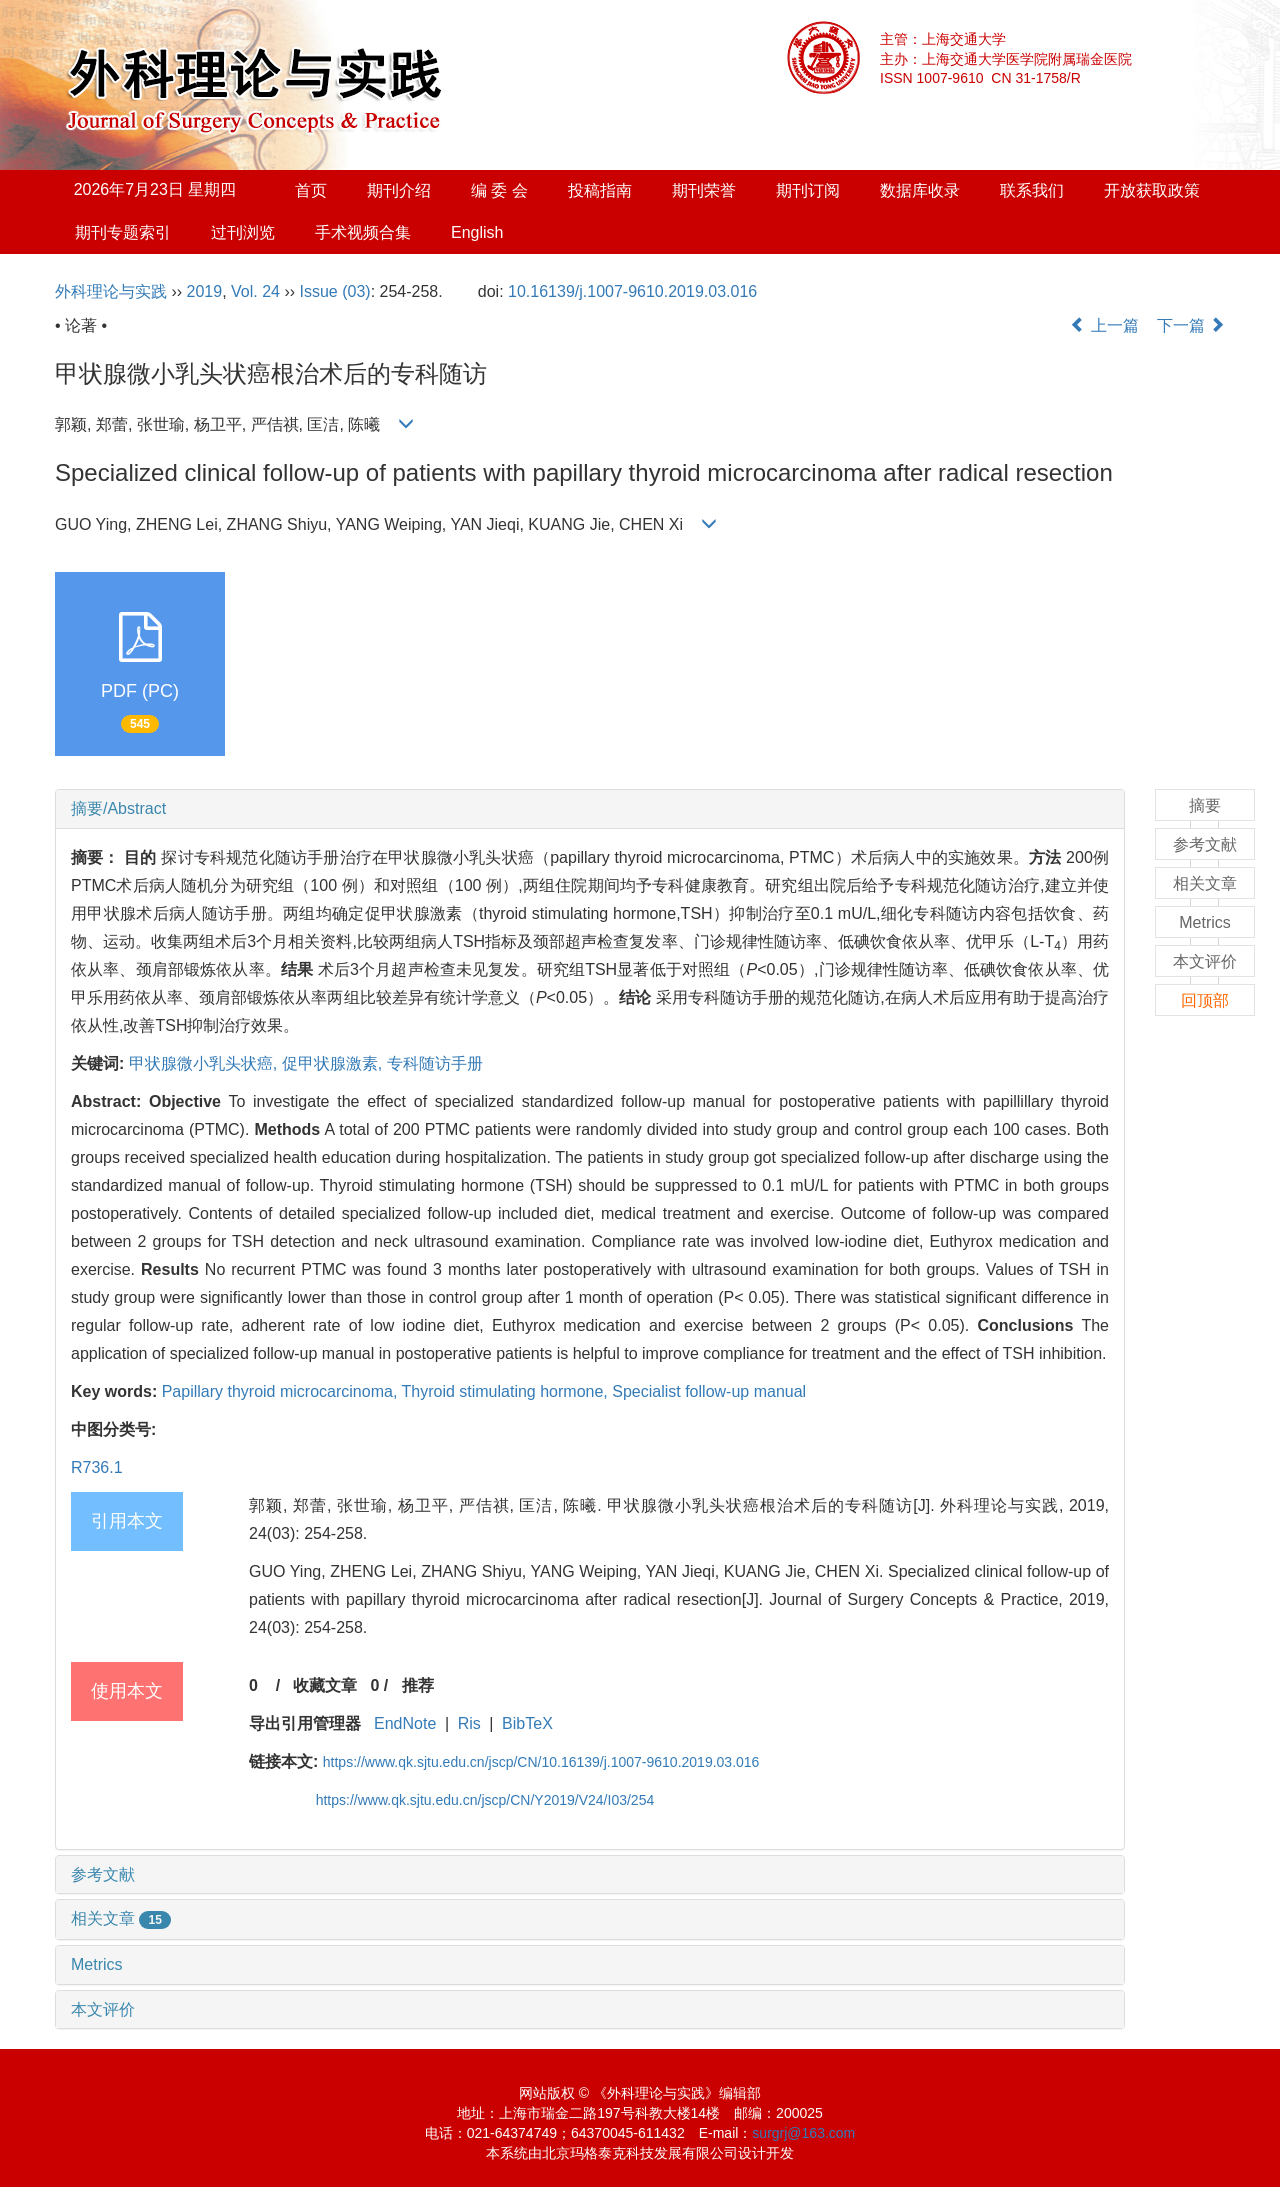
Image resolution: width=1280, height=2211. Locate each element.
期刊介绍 (399, 190)
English (477, 232)
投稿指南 (600, 190)
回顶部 (1205, 1000)
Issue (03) (335, 291)
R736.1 (97, 1467)
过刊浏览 (243, 232)
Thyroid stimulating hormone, (506, 1391)
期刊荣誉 (704, 190)
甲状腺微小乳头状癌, (205, 1063)
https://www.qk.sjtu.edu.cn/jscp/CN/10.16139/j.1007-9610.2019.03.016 (541, 1762)
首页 (311, 190)
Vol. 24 (255, 291)
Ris (469, 1723)
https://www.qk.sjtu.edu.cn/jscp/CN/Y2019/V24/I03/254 (485, 1800)
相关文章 (121, 1918)
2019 (205, 291)
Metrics (97, 1964)
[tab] (590, 809)
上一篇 (1104, 325)
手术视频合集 (363, 232)
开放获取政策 (1152, 190)
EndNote (405, 1723)
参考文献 (103, 1874)
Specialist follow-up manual (709, 1391)
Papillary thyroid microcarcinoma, (282, 1391)
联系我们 (1032, 190)
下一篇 (1191, 325)
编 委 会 (499, 190)
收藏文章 (325, 1685)
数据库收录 (920, 190)
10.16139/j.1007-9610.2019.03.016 (632, 291)
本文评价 (103, 2009)
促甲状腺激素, (334, 1063)
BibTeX (527, 1723)
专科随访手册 (435, 1063)
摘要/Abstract (118, 808)
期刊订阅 (808, 190)
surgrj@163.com (803, 2133)
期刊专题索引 (123, 232)
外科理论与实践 (111, 291)
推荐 (418, 1685)
